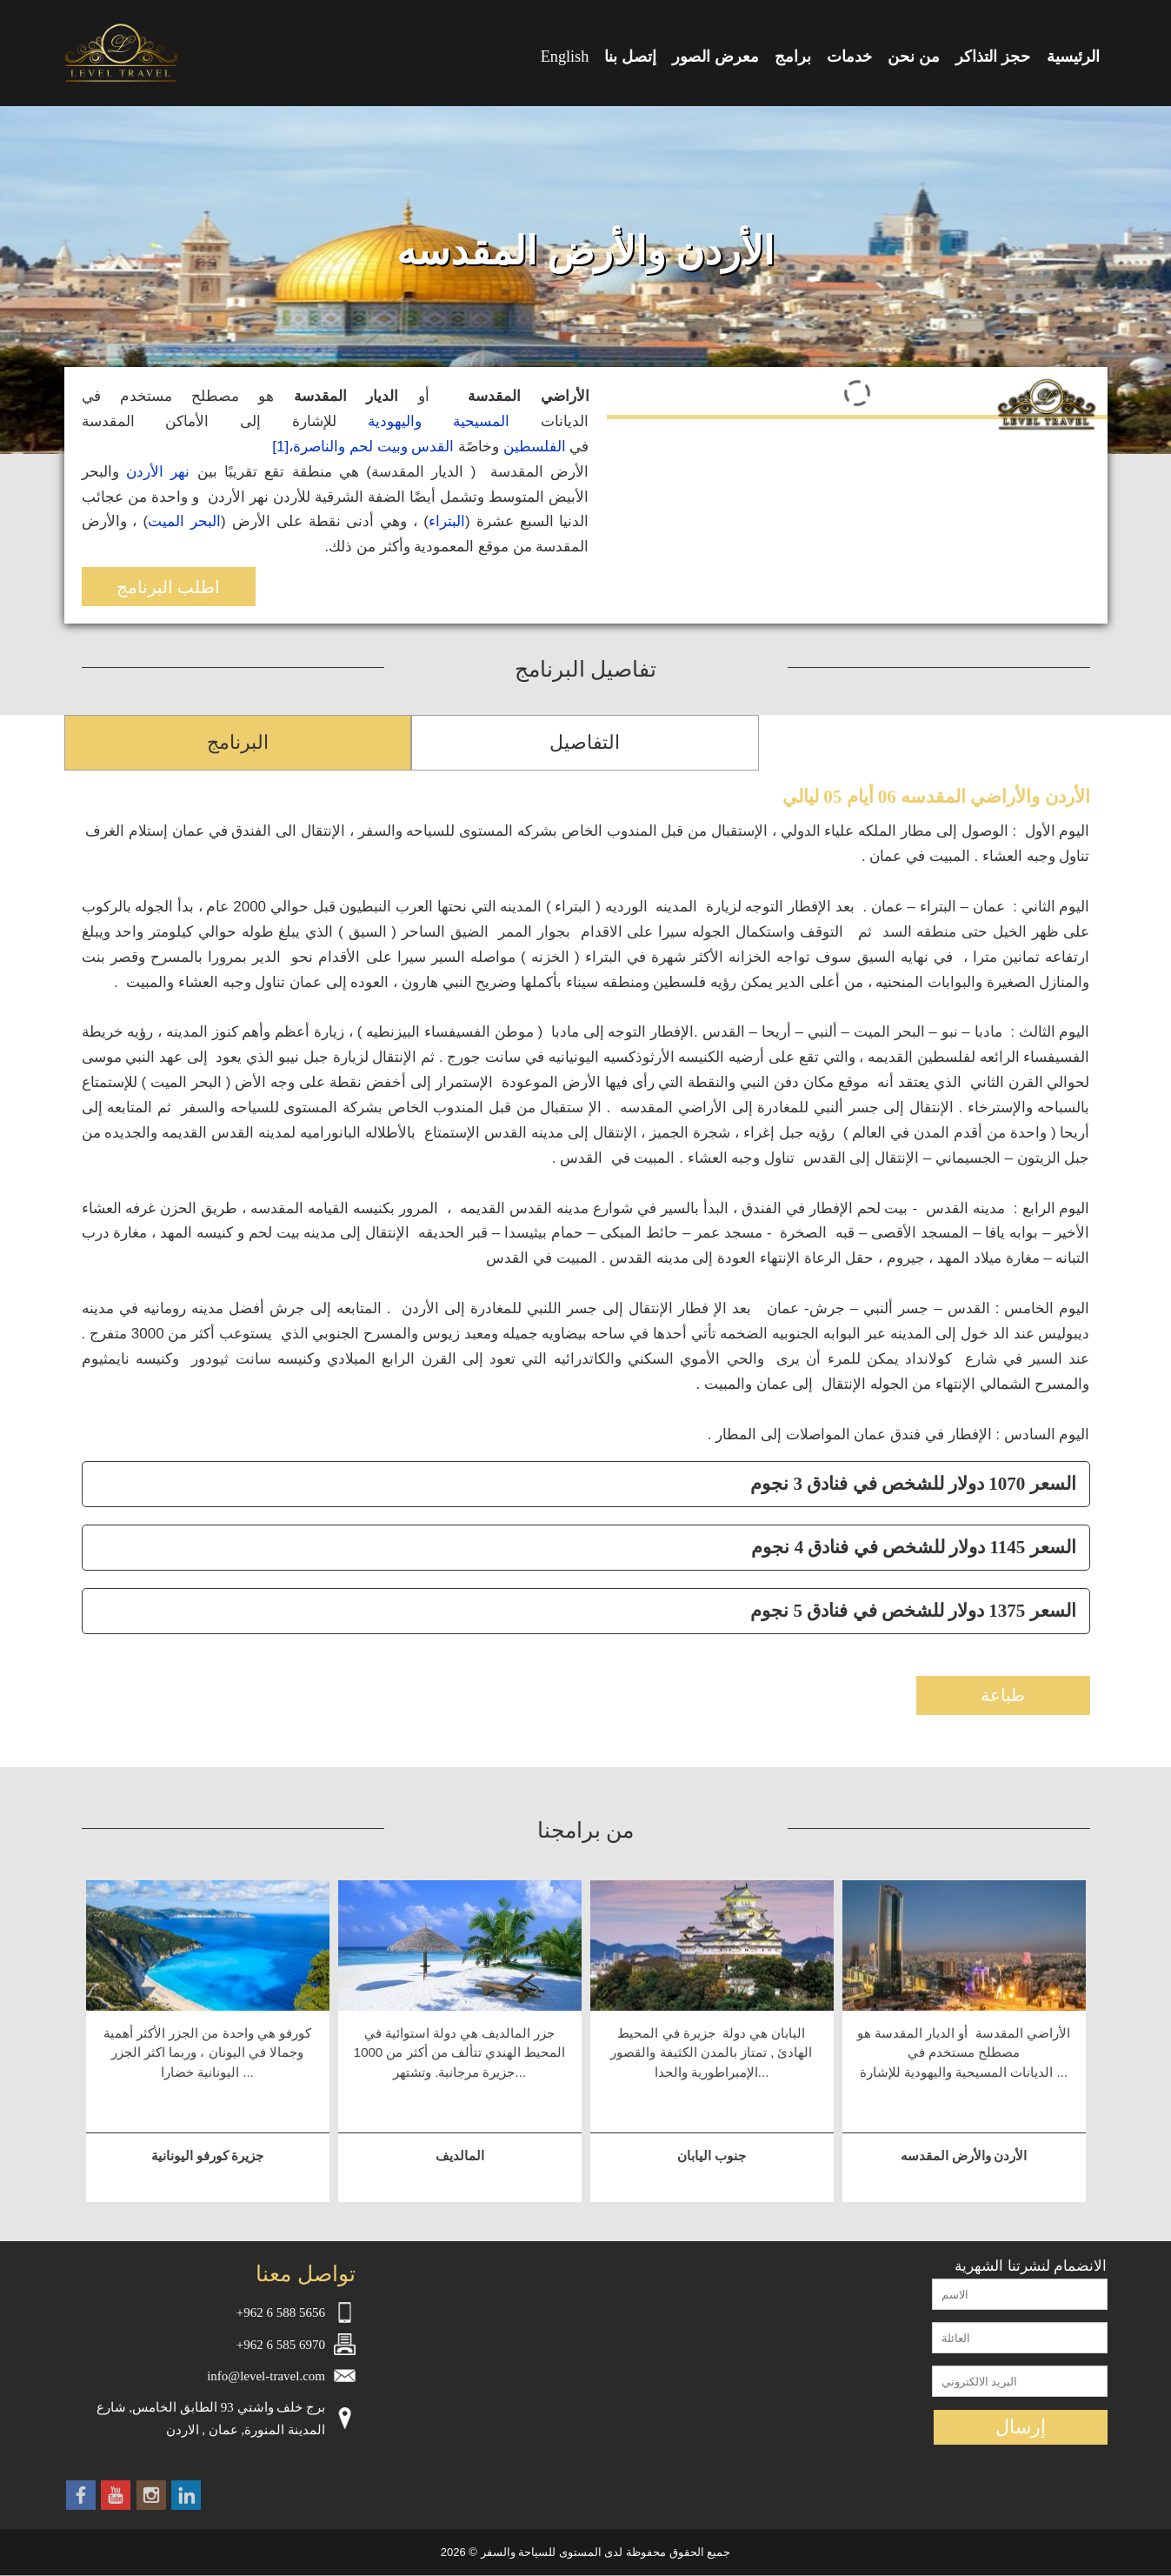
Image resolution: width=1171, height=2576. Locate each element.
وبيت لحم (378, 446)
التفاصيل (584, 742)
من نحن (914, 56)
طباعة (1003, 1695)
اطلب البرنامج (168, 587)
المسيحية (481, 421)
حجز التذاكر (992, 56)
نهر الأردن (158, 472)
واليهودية (395, 421)
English (565, 56)
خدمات (849, 56)
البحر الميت (184, 521)
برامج (793, 56)
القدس (432, 446)
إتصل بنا (630, 56)
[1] (280, 446)
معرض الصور (715, 56)
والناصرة (319, 446)
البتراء (447, 521)
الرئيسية (1073, 56)
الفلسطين (534, 446)
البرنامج (238, 742)
